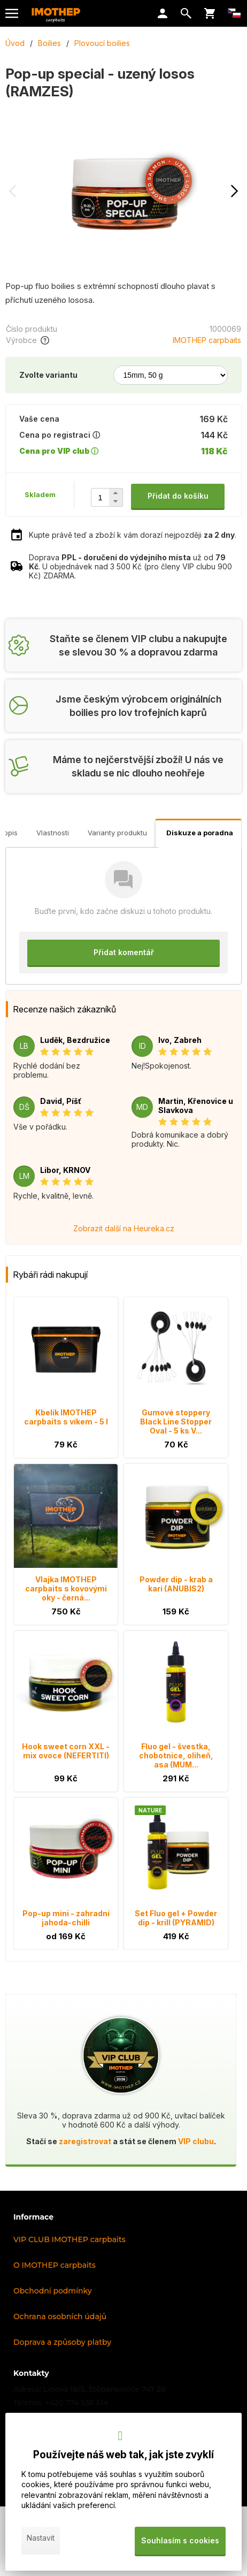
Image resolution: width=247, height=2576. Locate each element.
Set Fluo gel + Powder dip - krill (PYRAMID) (176, 1918)
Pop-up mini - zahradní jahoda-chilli (66, 1918)
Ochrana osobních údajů (59, 2316)
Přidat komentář (124, 952)
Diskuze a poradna (199, 832)
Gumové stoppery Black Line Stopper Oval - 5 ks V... (176, 1421)
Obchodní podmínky (52, 2291)
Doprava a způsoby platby (62, 2342)
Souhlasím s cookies (180, 2540)
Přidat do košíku (178, 495)
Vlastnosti (52, 832)
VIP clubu (196, 2141)
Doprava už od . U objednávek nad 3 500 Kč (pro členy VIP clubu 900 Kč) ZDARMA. (130, 566)
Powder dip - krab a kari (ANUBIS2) (176, 1584)
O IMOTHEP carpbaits (54, 2265)
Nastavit (41, 2537)
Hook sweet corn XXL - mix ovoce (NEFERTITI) (66, 1751)
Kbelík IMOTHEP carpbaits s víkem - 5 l (66, 1417)
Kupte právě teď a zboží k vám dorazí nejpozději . (132, 534)
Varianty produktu (117, 832)
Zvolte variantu (48, 374)
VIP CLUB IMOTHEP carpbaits (69, 2239)
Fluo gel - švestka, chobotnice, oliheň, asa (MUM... (176, 1755)
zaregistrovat (85, 2141)
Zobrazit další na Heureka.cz (123, 1228)
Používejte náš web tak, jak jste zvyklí (123, 2455)
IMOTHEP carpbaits (207, 340)
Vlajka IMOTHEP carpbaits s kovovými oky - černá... (66, 1588)
